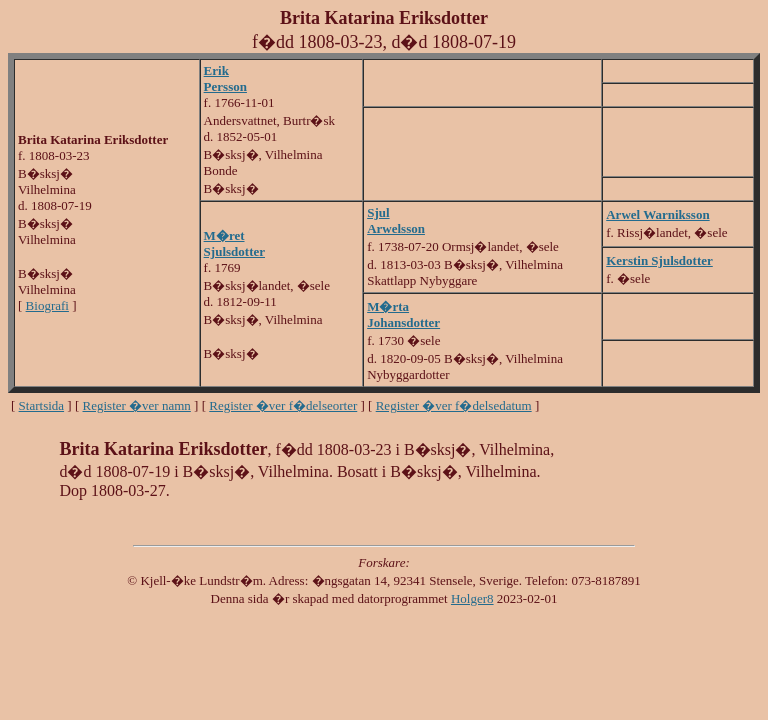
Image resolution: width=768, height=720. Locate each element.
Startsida (42, 405)
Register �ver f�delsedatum (454, 405)
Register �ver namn (137, 405)
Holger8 (472, 598)
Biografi (47, 305)
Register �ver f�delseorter (283, 405)
